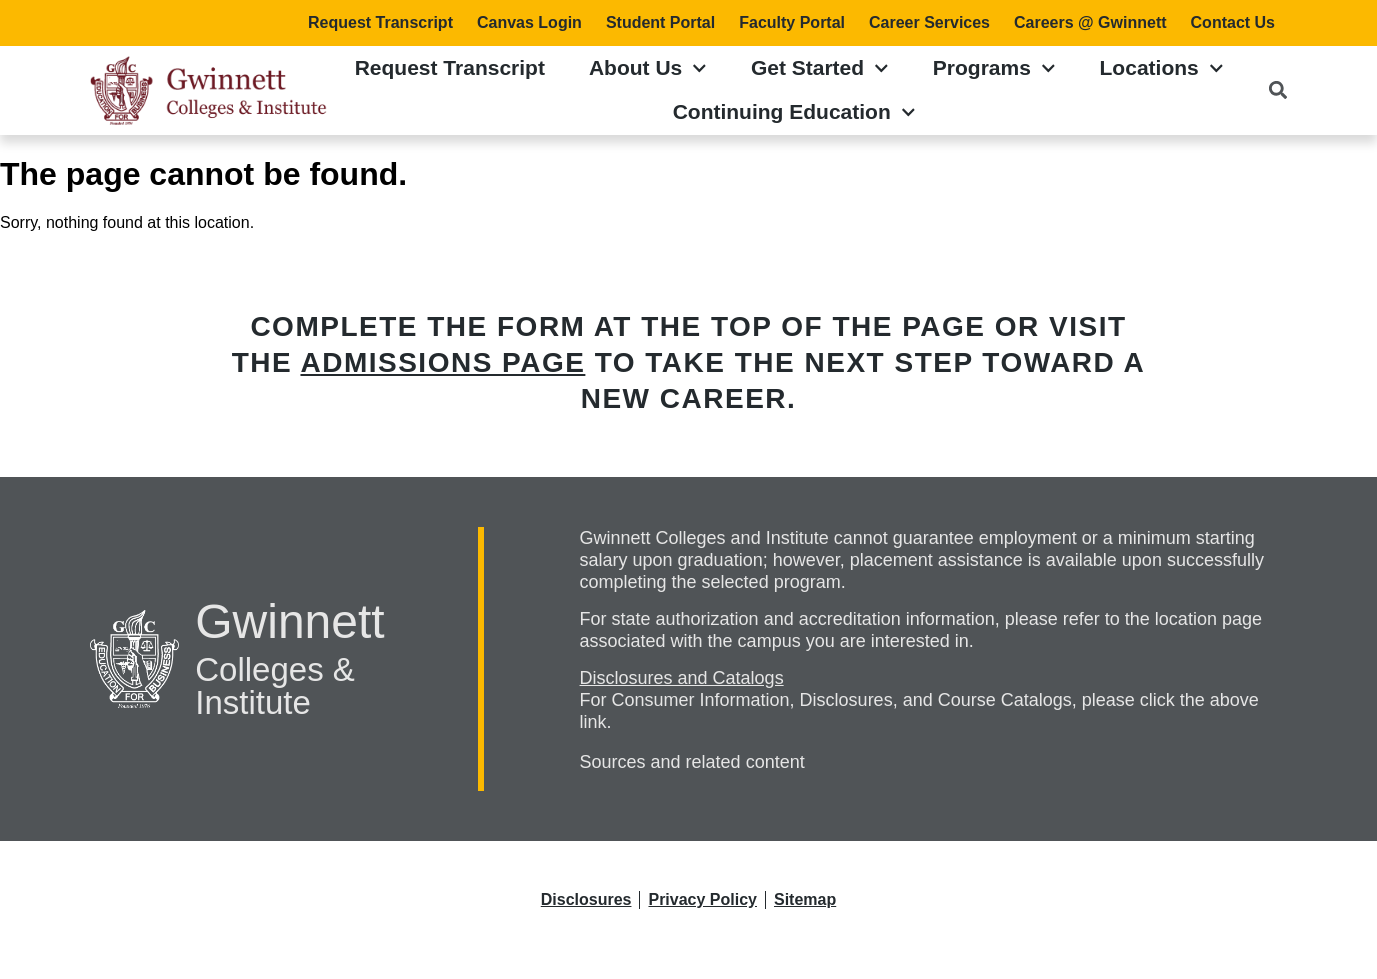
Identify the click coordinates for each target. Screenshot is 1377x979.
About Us (648, 68)
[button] (1277, 90)
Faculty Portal (792, 22)
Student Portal (660, 22)
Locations (1162, 68)
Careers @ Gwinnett (1090, 22)
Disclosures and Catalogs (682, 678)
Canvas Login (529, 22)
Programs (994, 68)
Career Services (929, 22)
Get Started (820, 68)
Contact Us (1233, 22)
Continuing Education (794, 112)
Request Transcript (380, 22)
